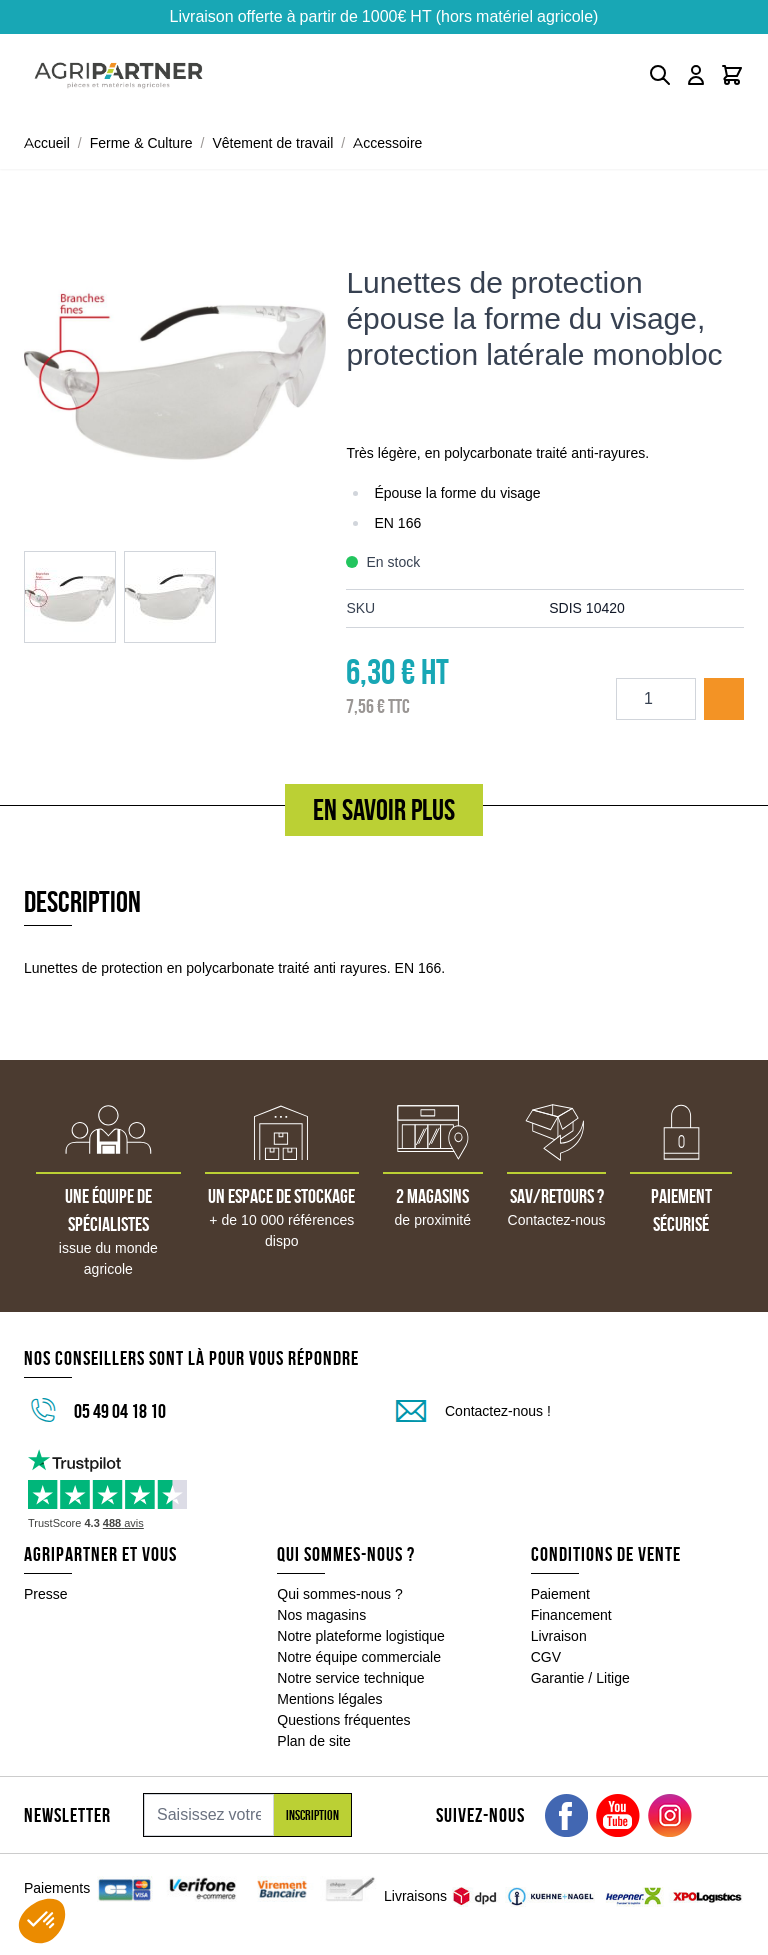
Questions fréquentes (343, 1720)
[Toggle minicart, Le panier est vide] (732, 75)
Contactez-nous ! (498, 1411)
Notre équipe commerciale (359, 1657)
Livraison (559, 1636)
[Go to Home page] (118, 75)
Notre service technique (350, 1678)
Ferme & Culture (141, 143)
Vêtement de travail (273, 143)
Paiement (560, 1594)
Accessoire (387, 143)
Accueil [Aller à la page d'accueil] (47, 143)
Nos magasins (321, 1615)
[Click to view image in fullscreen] (175, 376)
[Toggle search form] (660, 75)
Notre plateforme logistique (361, 1636)
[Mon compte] (696, 75)
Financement (571, 1615)
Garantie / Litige (580, 1678)
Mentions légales (329, 1699)
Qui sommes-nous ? (340, 1594)
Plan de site (313, 1741)
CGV (546, 1657)
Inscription (312, 1815)
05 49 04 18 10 (120, 1411)
